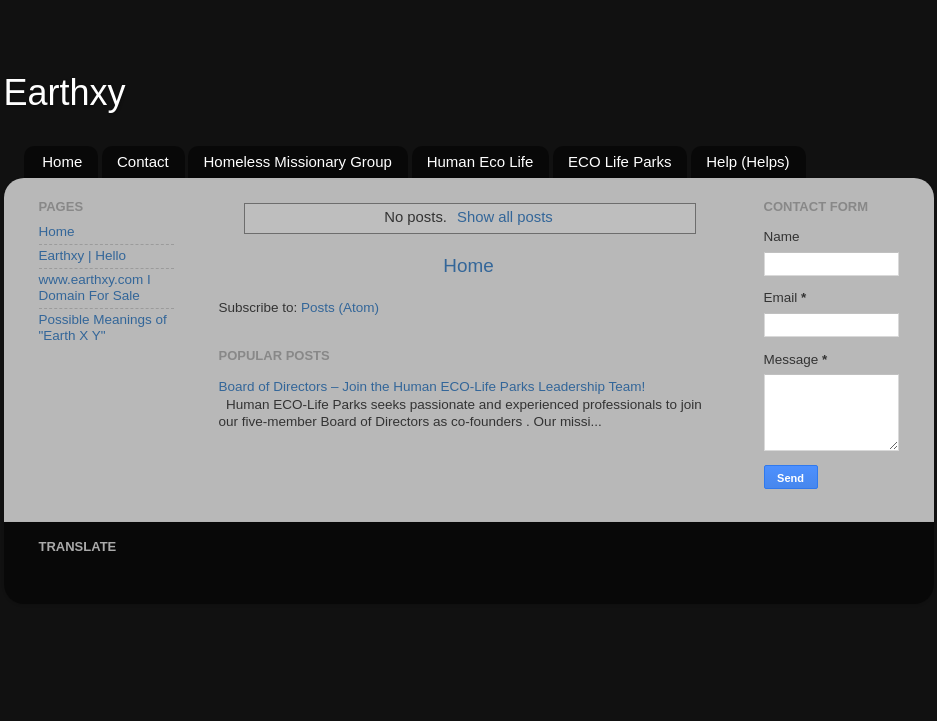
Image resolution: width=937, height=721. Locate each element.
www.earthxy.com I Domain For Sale (95, 287)
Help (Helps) (747, 161)
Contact (143, 161)
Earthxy (65, 92)
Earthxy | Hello (83, 255)
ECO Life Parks (619, 161)
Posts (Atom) (340, 307)
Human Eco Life (480, 161)
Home (62, 161)
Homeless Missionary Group (297, 161)
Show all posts (505, 217)
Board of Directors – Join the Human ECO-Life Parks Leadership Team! (432, 386)
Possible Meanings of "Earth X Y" (103, 327)
